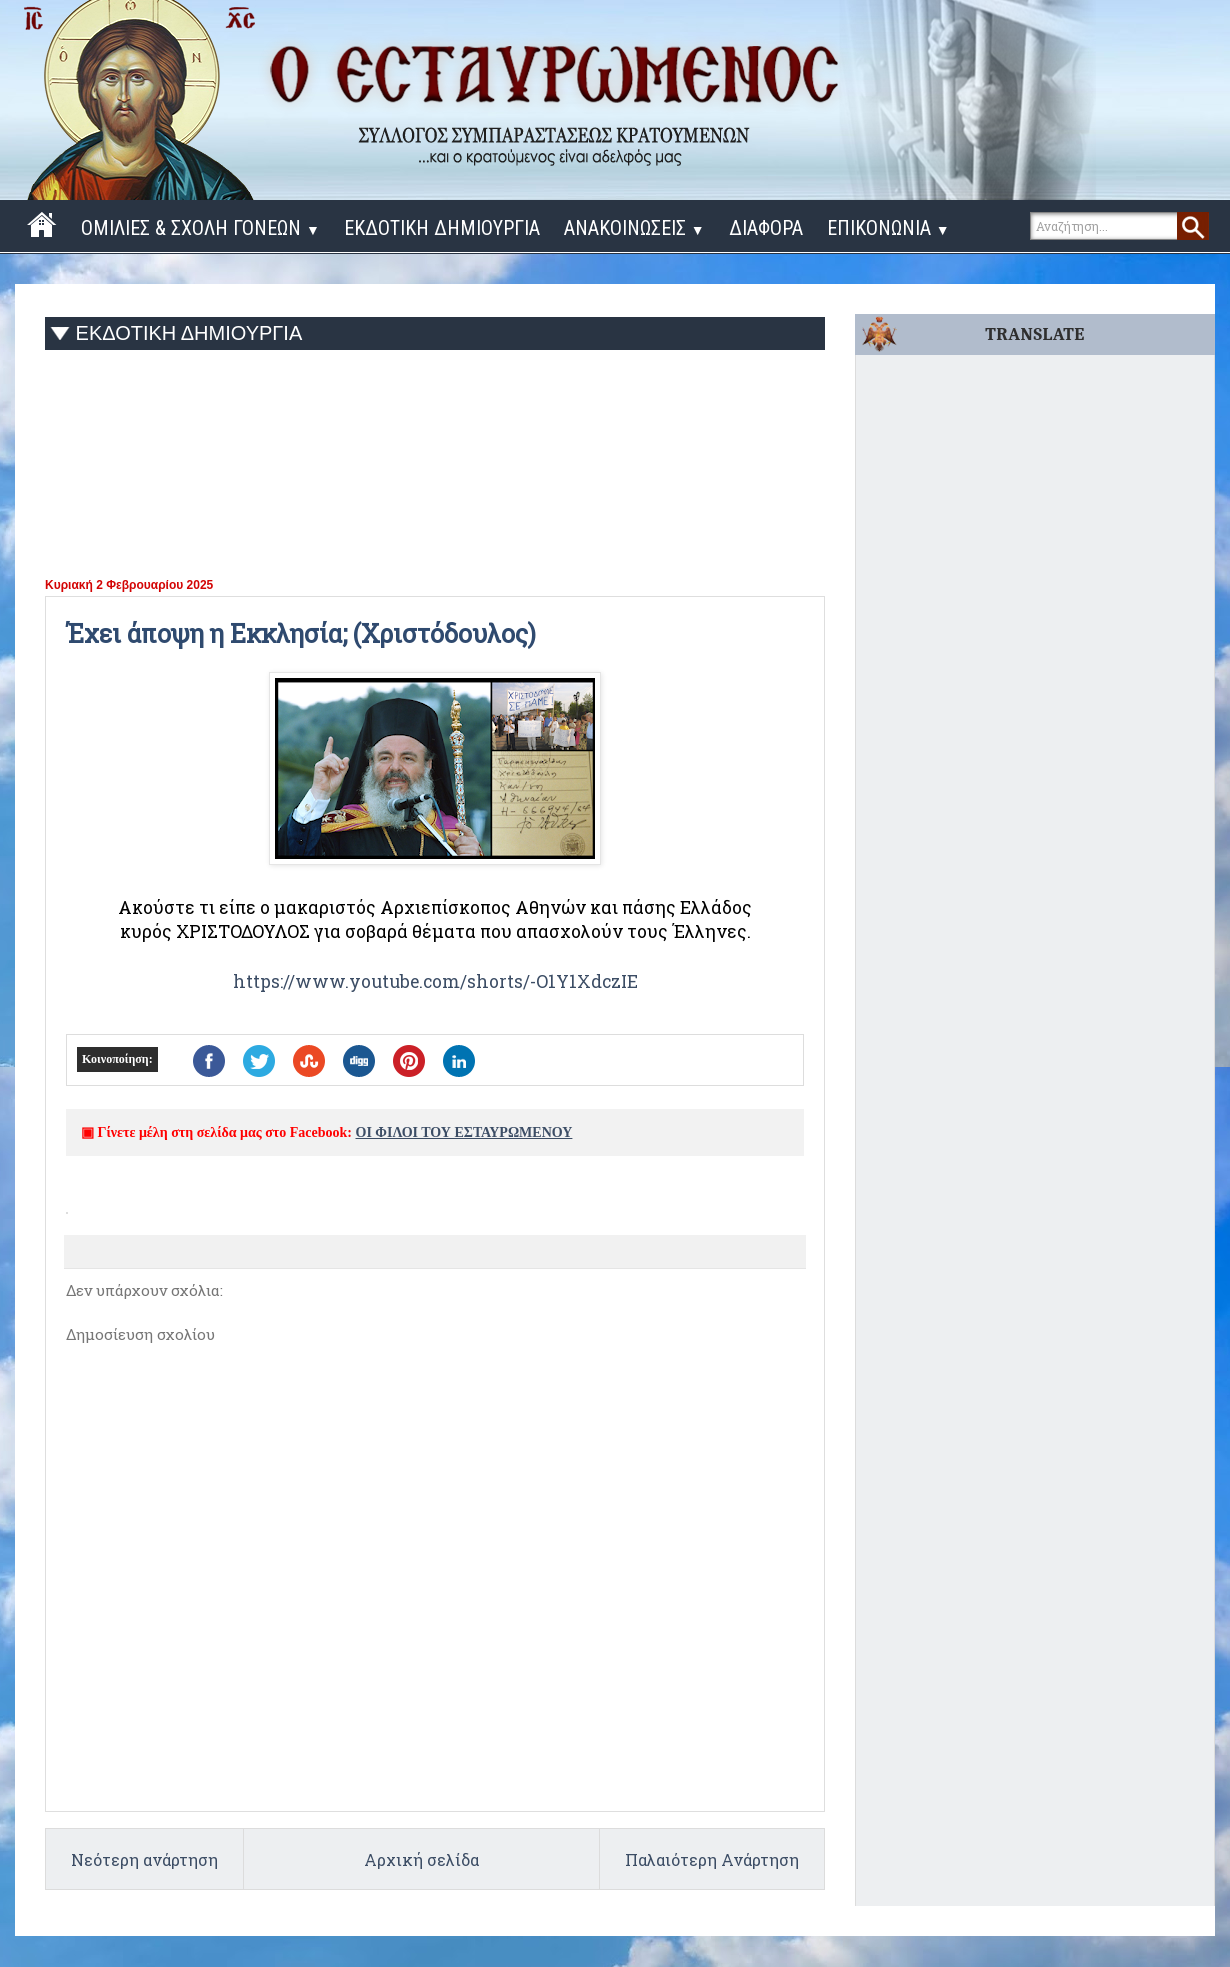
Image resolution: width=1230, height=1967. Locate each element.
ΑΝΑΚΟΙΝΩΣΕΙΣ (634, 228)
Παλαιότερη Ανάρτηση (712, 1859)
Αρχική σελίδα (421, 1859)
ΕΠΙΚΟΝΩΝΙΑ (888, 228)
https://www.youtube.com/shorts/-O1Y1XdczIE (435, 981)
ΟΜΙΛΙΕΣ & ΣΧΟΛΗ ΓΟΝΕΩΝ (200, 228)
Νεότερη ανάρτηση (144, 1859)
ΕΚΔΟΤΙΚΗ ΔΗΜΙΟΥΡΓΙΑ (442, 228)
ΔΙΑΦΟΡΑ (766, 228)
